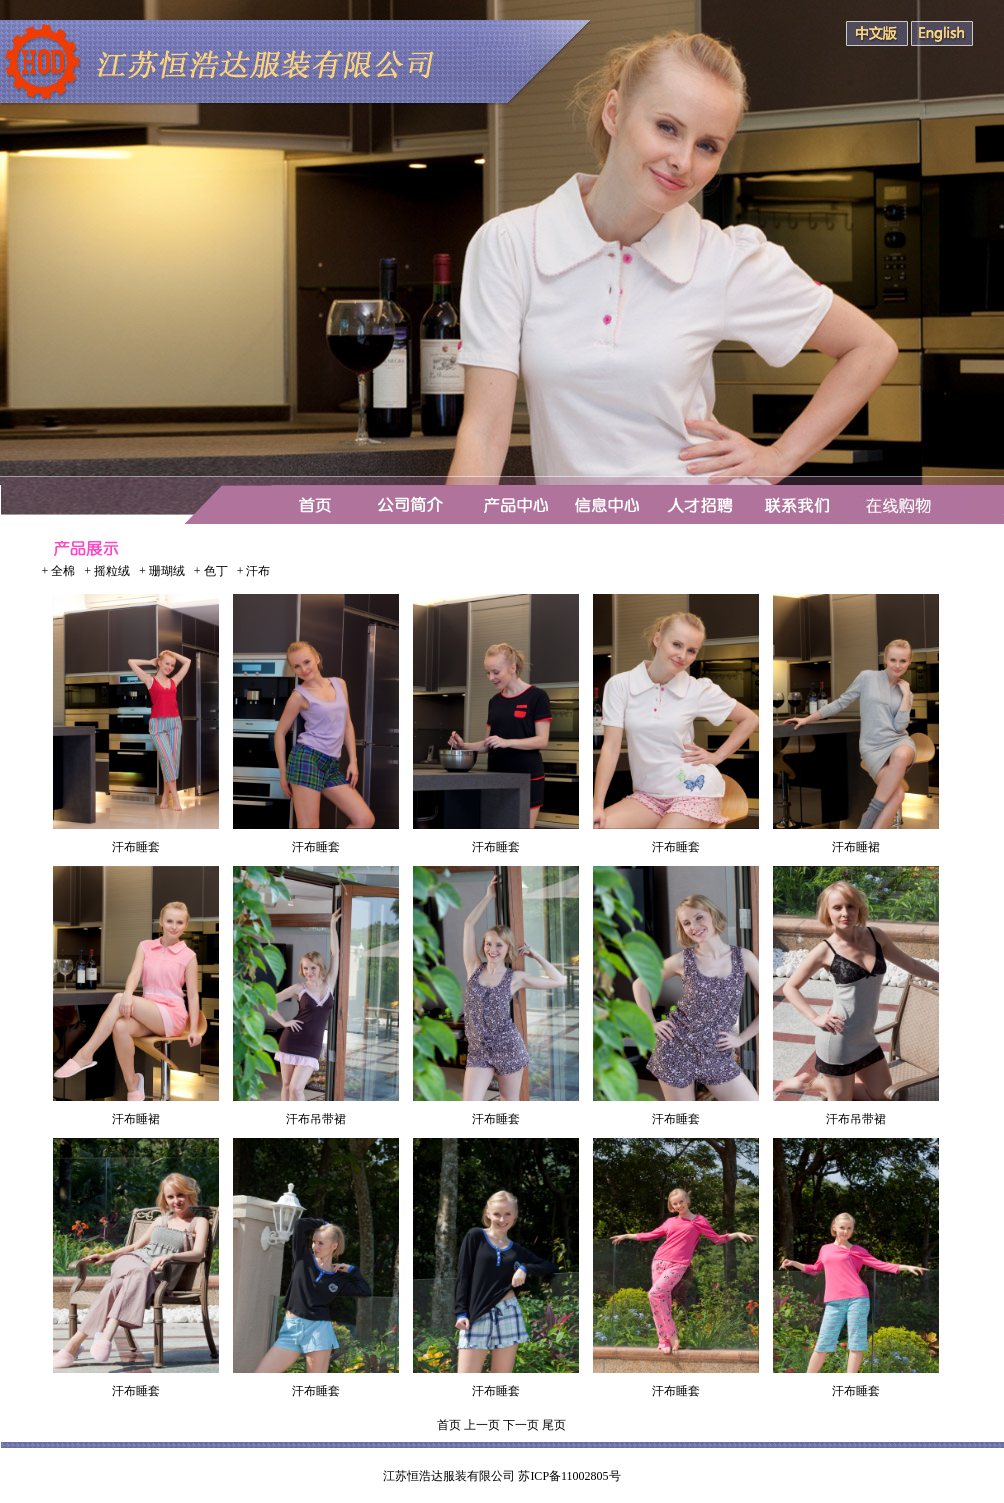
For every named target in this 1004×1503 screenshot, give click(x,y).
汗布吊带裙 (316, 1119)
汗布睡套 (136, 847)
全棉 (63, 571)
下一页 (521, 1425)
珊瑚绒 (167, 571)
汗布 (258, 571)
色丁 (216, 571)
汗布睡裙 (856, 847)
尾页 (554, 1425)
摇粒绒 (112, 571)
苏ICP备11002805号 (569, 1476)
